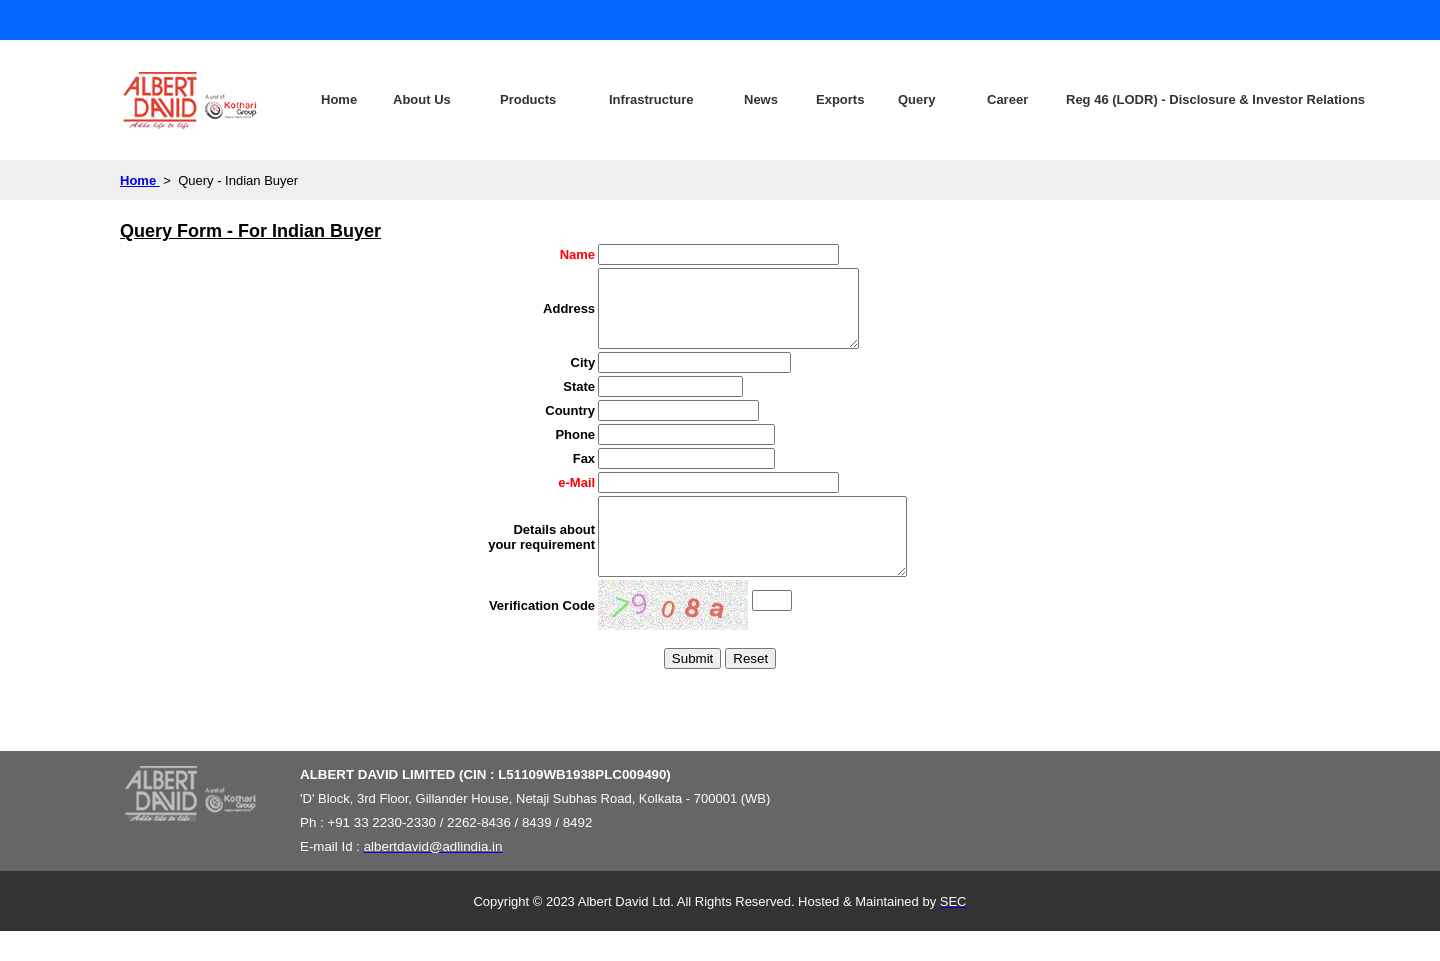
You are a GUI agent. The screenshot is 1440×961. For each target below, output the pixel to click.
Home (339, 99)
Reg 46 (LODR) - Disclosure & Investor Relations (1153, 99)
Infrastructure (651, 99)
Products (528, 99)
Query (917, 99)
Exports (840, 99)
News (761, 99)
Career (1007, 99)
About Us (422, 99)
